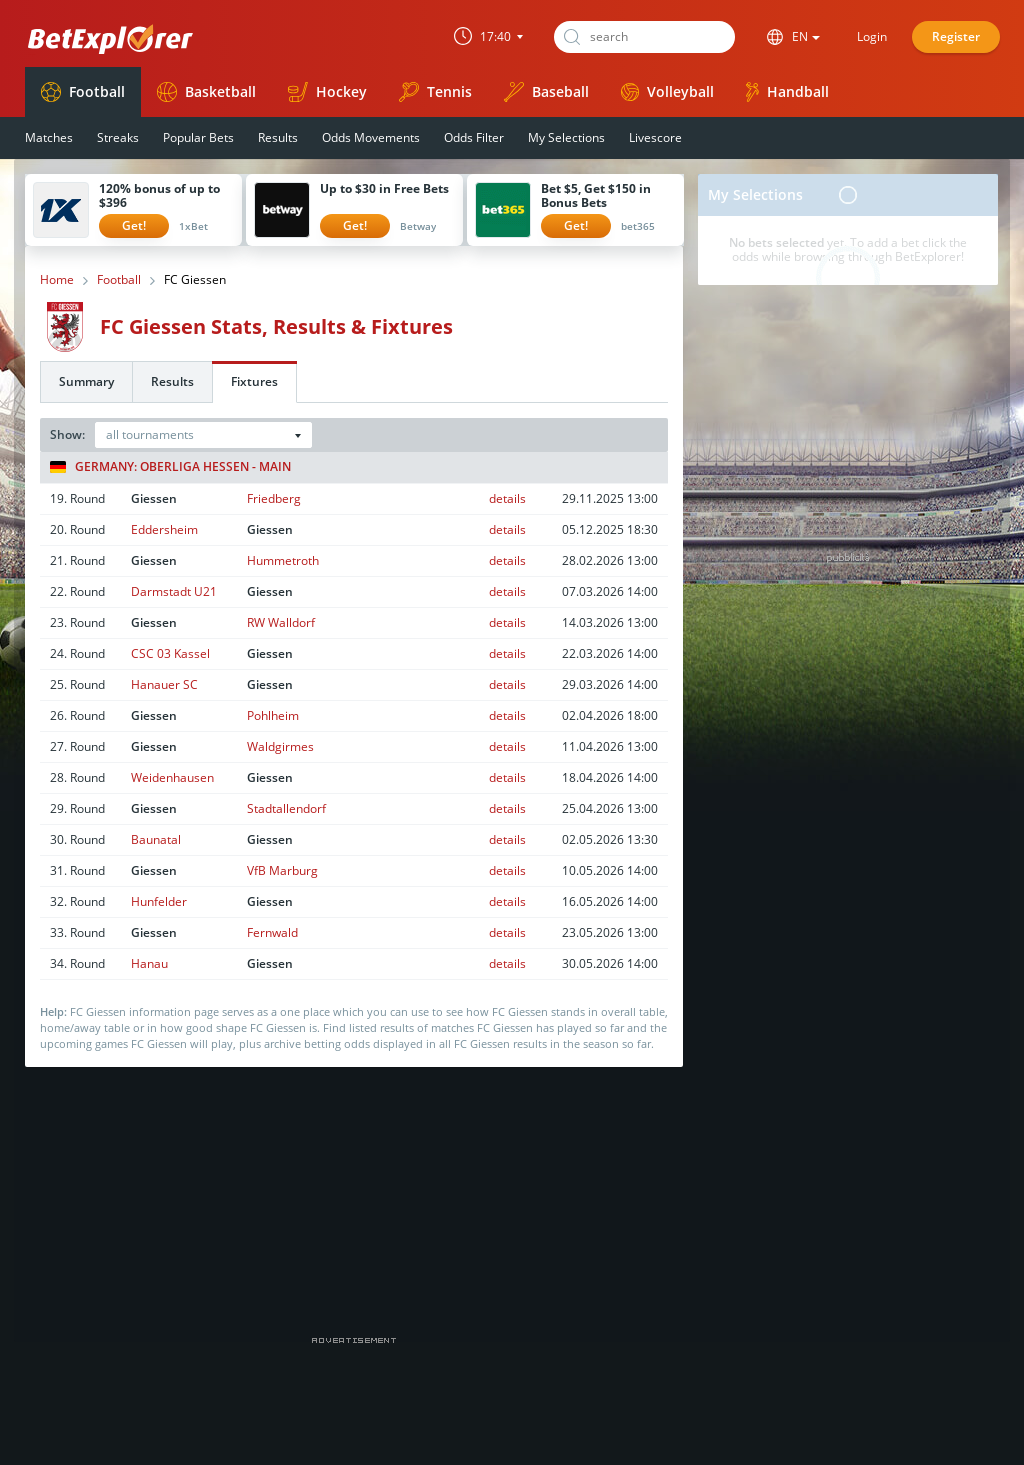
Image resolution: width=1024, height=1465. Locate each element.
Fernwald (272, 932)
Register (956, 36)
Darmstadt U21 (174, 591)
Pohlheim (273, 715)
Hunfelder (159, 901)
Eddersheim (164, 529)
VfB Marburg (282, 870)
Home (57, 280)
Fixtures (254, 381)
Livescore (655, 137)
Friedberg (274, 498)
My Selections (566, 137)
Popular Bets (198, 137)
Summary (86, 381)
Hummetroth (283, 560)
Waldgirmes (280, 746)
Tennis (435, 92)
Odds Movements (371, 137)
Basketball (206, 92)
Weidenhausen (172, 777)
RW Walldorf (281, 622)
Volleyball (667, 91)
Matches (49, 137)
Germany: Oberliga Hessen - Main (170, 467)
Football (83, 92)
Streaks (118, 137)
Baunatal (156, 839)
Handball (787, 92)
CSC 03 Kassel (170, 653)
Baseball (546, 92)
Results (278, 137)
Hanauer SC (164, 684)
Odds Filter (474, 137)
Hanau (149, 963)
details (507, 498)
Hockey (327, 92)
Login (872, 36)
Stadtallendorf (286, 808)
